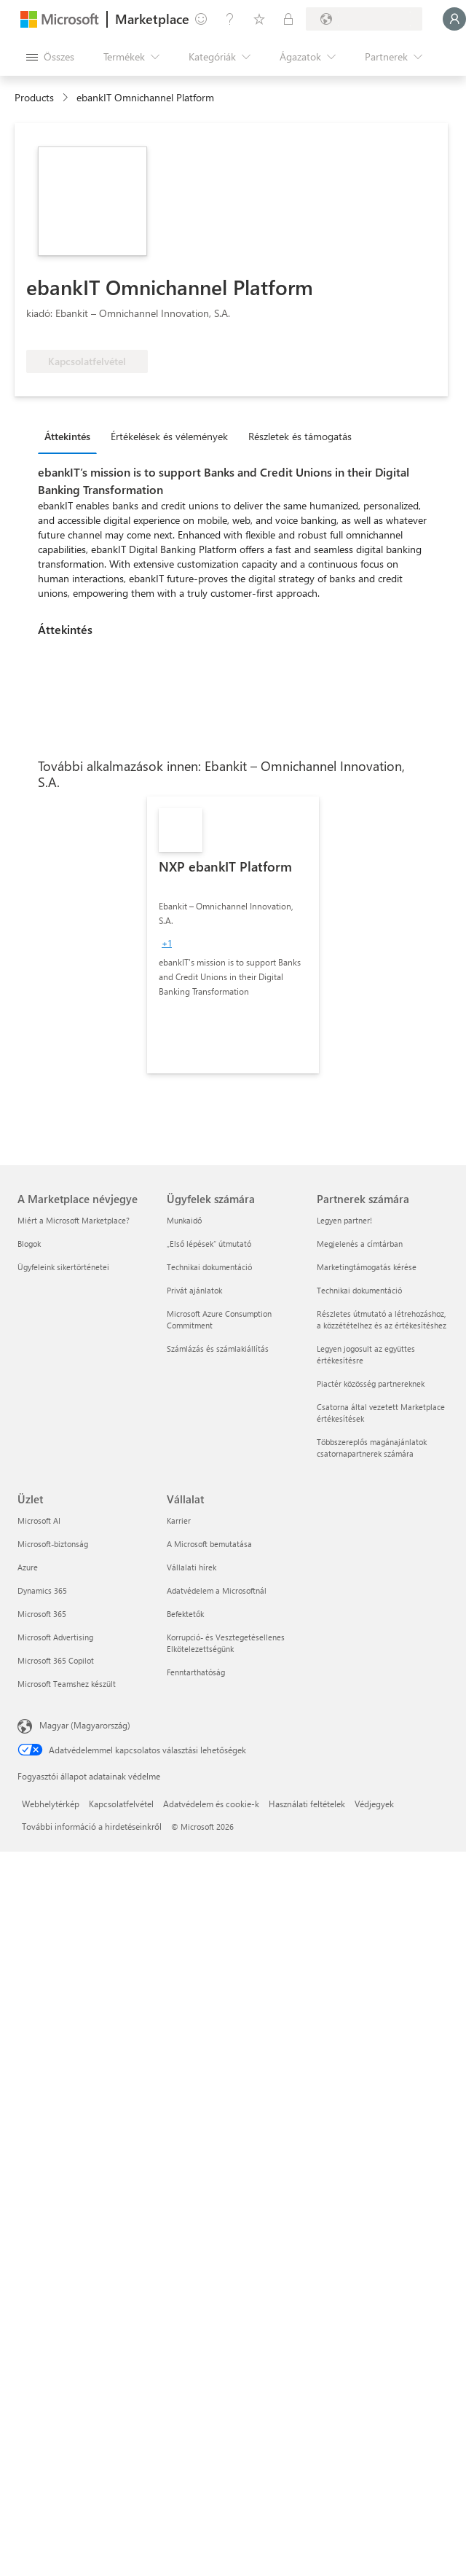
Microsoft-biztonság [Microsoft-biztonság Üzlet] (52, 1543)
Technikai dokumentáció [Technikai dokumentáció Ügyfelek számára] (209, 1266)
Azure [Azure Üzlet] (27, 1567)
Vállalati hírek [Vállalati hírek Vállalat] (191, 1567)
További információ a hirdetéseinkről (92, 1826)
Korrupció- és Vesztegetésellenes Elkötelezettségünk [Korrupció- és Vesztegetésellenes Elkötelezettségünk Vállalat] (226, 1643)
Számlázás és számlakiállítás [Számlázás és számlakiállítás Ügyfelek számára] (218, 1348)
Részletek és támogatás (300, 436)
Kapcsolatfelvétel (121, 1803)
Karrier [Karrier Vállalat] (179, 1520)
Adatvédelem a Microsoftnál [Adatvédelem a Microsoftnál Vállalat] (216, 1590)
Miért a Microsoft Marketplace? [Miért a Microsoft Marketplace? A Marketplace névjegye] (73, 1220)
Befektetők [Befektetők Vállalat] (185, 1613)
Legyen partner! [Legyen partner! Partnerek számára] (344, 1220)
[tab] (71, 436)
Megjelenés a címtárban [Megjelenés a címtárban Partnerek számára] (360, 1243)
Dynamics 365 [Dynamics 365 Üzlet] (42, 1590)
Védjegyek (374, 1803)
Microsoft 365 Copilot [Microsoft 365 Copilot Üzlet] (55, 1660)
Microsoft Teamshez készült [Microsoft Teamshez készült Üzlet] (66, 1683)
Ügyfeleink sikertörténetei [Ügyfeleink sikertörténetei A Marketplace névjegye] (63, 1266)
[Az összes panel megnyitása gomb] (50, 57)
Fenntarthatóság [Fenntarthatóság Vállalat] (196, 1672)
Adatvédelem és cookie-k (211, 1803)
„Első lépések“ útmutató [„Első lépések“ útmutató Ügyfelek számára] (209, 1243)
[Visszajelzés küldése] (201, 19)
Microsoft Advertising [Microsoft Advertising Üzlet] (55, 1637)
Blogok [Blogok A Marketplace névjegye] (29, 1243)
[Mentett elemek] (259, 19)
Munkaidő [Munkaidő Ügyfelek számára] (184, 1220)
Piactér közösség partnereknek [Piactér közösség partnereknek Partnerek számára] (370, 1383)
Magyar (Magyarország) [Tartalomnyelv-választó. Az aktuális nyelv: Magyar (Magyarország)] (84, 1725)
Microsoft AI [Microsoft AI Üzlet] (38, 1520)
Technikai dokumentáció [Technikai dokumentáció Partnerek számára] (359, 1290)
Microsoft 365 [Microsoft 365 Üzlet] (41, 1613)
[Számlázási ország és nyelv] (364, 19)
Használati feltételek (307, 1803)
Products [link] (34, 97)
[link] (233, 934)
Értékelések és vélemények (169, 436)
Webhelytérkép (50, 1803)
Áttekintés (67, 436)
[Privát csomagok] (288, 19)
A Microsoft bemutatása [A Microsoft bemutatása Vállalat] (209, 1543)
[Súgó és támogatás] (230, 19)
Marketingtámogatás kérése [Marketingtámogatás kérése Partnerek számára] (366, 1266)
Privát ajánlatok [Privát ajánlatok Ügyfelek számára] (194, 1290)
